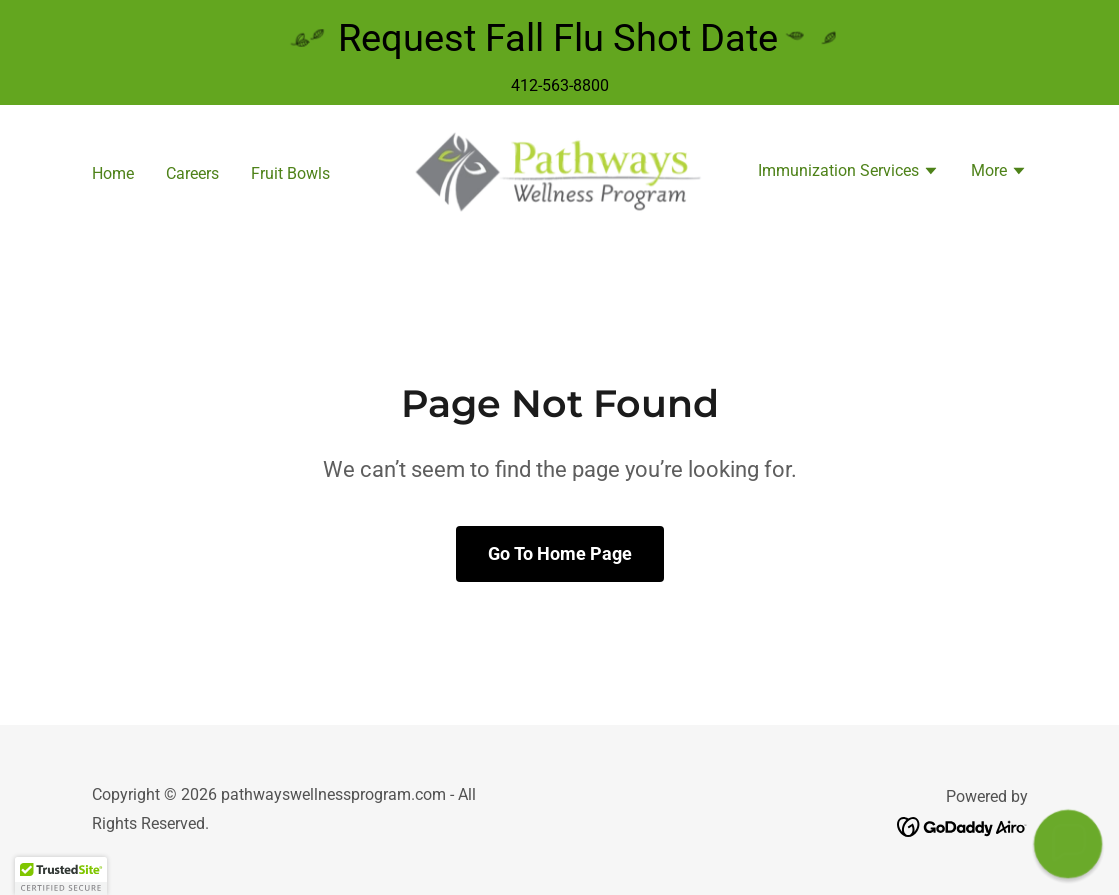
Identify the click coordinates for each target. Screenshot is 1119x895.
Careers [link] (192, 173)
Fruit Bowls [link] (290, 173)
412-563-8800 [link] (560, 85)
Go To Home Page (560, 553)
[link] (559, 171)
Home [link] (113, 173)
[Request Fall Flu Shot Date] (560, 38)
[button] (848, 173)
